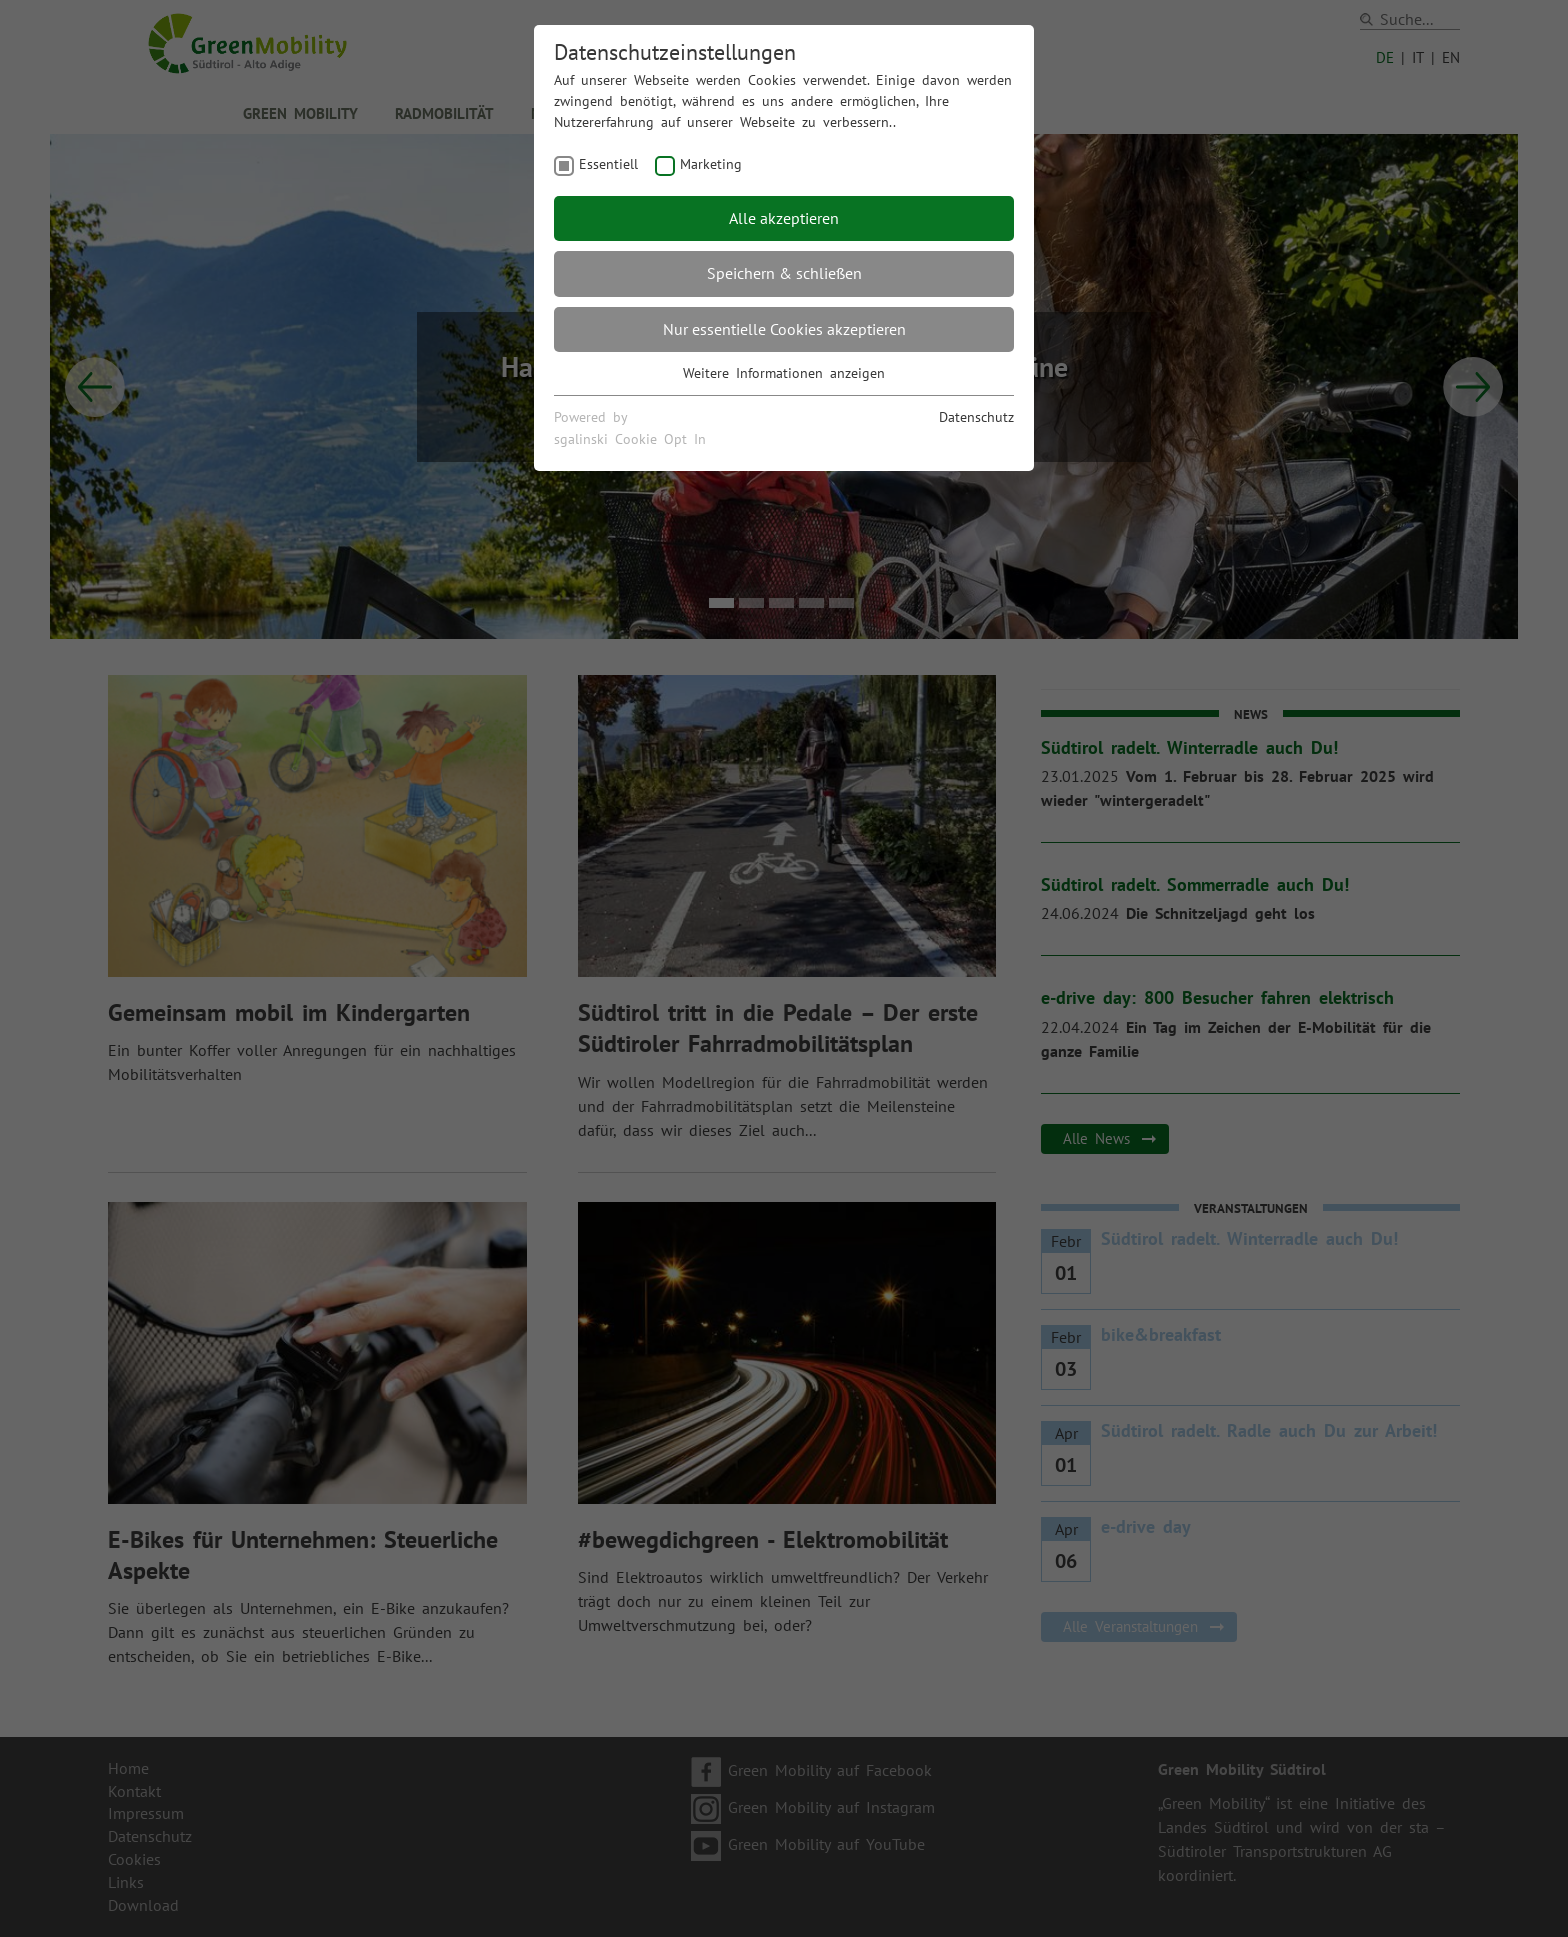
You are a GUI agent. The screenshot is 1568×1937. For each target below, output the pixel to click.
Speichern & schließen (784, 273)
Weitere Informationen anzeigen (784, 373)
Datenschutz (976, 417)
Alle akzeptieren (784, 218)
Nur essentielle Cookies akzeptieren (784, 329)
